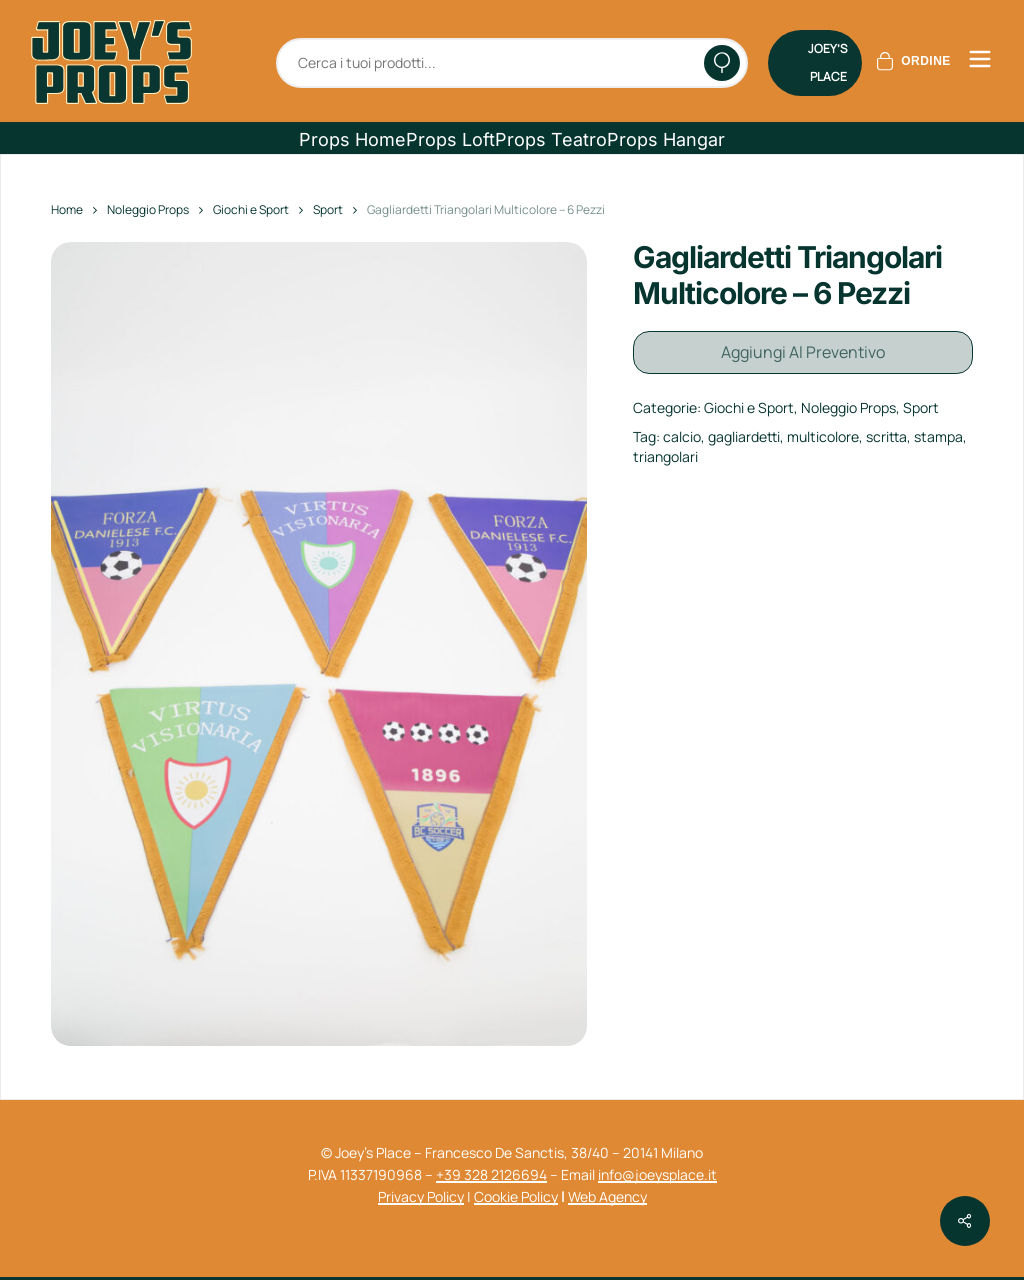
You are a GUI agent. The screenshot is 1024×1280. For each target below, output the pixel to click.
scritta (886, 432)
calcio (682, 432)
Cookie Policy (516, 1196)
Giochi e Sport (251, 209)
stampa (938, 432)
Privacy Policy (421, 1196)
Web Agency (607, 1196)
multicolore (823, 432)
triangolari (665, 451)
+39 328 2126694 (491, 1174)
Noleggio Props (148, 209)
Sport (328, 209)
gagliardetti (744, 432)
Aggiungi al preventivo (803, 350)
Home (67, 209)
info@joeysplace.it (657, 1174)
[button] (352, 140)
